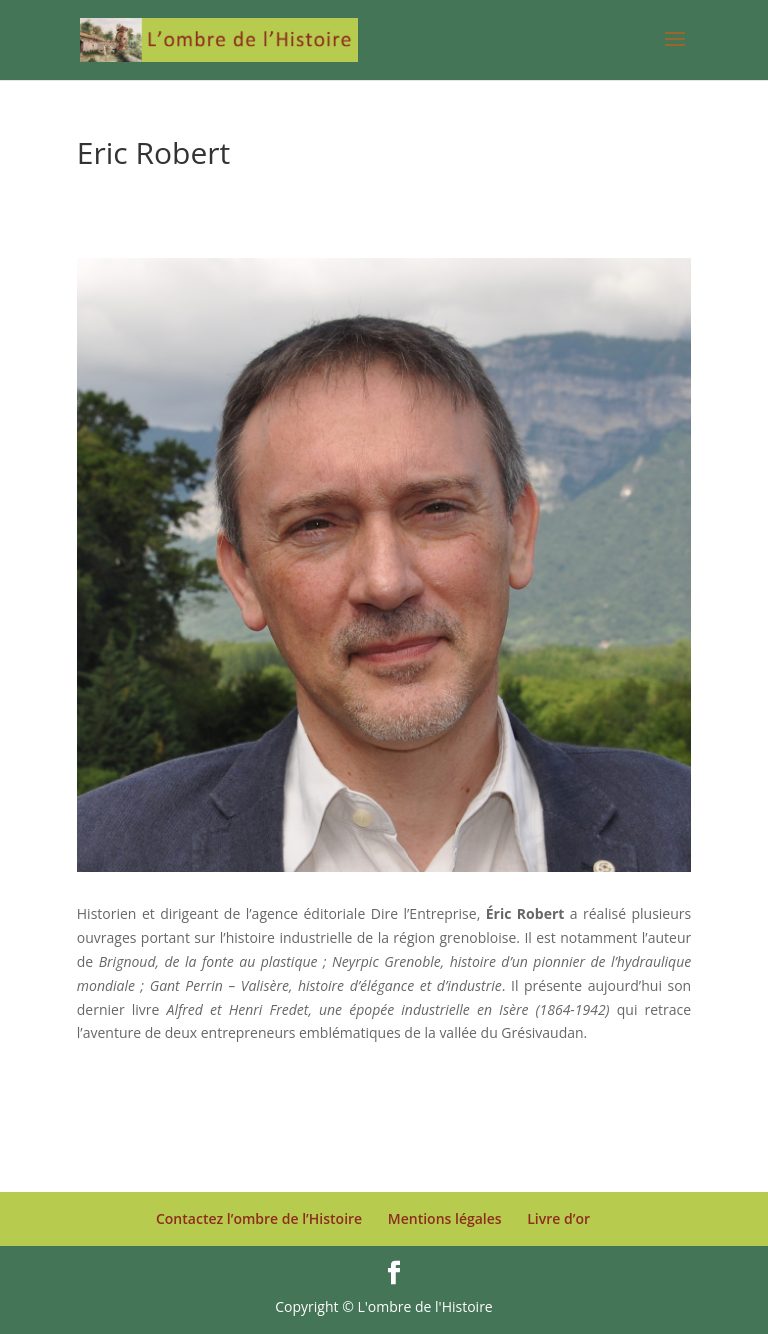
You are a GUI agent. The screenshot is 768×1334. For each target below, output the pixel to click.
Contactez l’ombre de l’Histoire (259, 1218)
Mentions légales (445, 1218)
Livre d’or (558, 1218)
